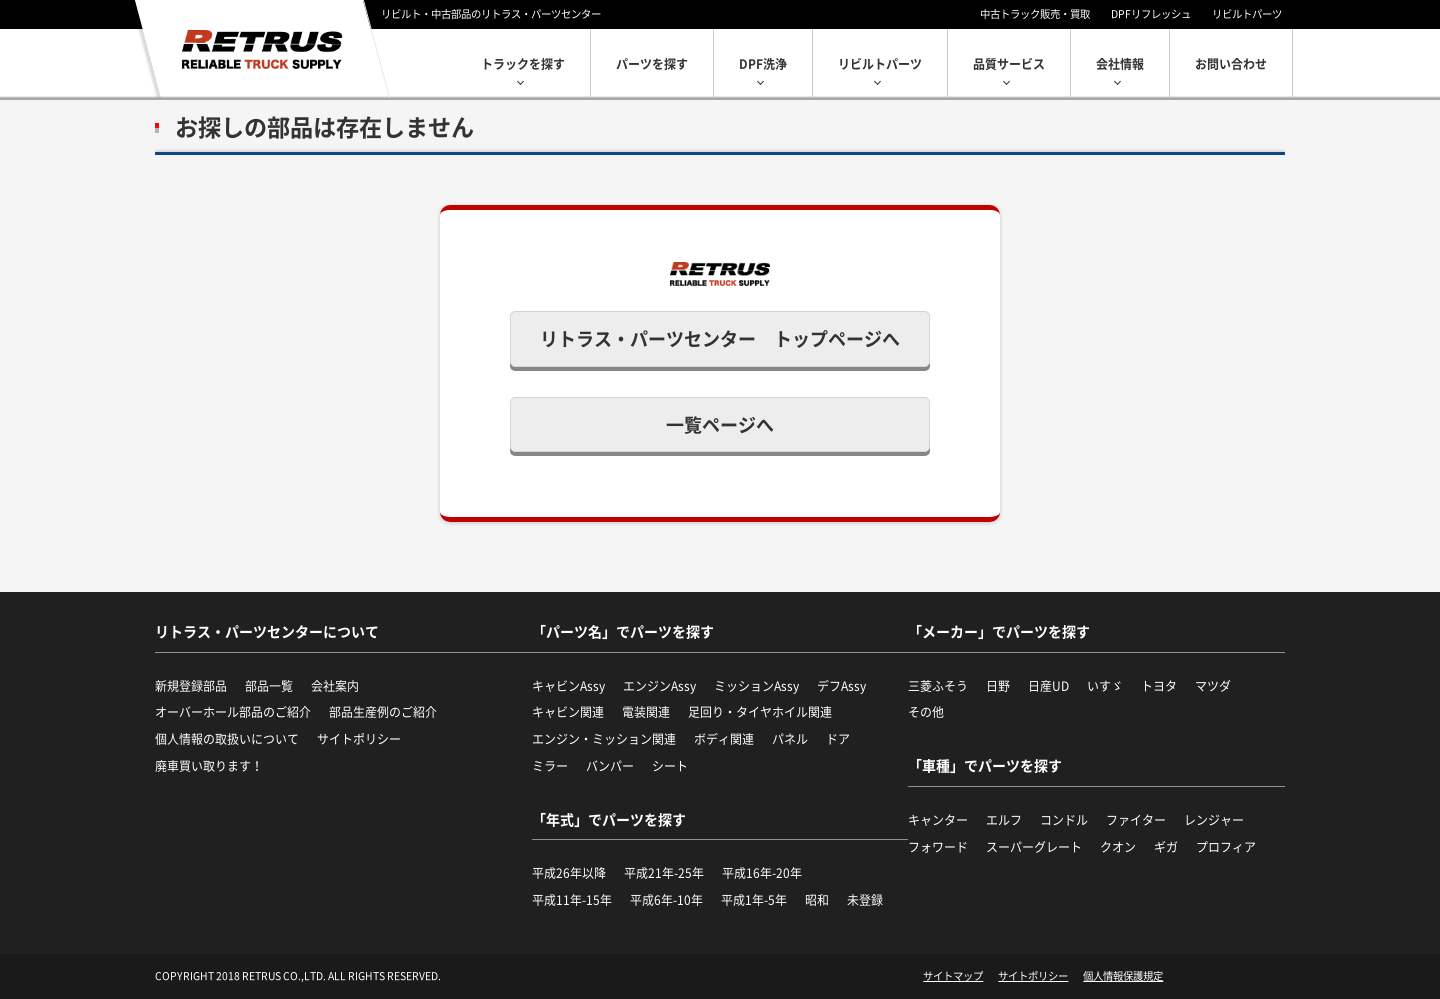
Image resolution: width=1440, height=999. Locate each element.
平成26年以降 (569, 873)
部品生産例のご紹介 (383, 712)
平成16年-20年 (762, 873)
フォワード (938, 847)
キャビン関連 (568, 712)
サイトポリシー (359, 739)
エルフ (1004, 820)
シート (670, 766)
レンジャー (1214, 820)
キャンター (938, 820)
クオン (1118, 847)
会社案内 (335, 686)
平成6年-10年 (666, 900)
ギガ (1166, 847)
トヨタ (1159, 686)
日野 (998, 686)
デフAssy (841, 686)
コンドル (1064, 820)
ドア (838, 739)
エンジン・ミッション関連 (604, 739)
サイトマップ (953, 976)
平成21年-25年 (664, 873)
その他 (926, 712)
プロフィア (1226, 847)
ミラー (550, 766)
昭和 (817, 900)
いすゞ (1105, 686)
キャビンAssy (568, 686)
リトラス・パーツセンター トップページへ (720, 338)
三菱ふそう (938, 686)
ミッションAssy (756, 686)
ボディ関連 (724, 739)
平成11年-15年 (572, 900)
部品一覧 (269, 686)
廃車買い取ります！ (209, 766)
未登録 (865, 900)
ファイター (1136, 820)
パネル (790, 739)
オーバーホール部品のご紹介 (233, 712)
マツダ (1213, 686)
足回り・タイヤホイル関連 (760, 712)
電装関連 (646, 712)
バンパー (610, 766)
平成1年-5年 (754, 900)
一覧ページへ (720, 424)
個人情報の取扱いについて (227, 739)
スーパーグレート (1034, 847)
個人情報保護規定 (1123, 976)
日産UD (1048, 686)
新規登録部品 (191, 686)
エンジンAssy (659, 686)
